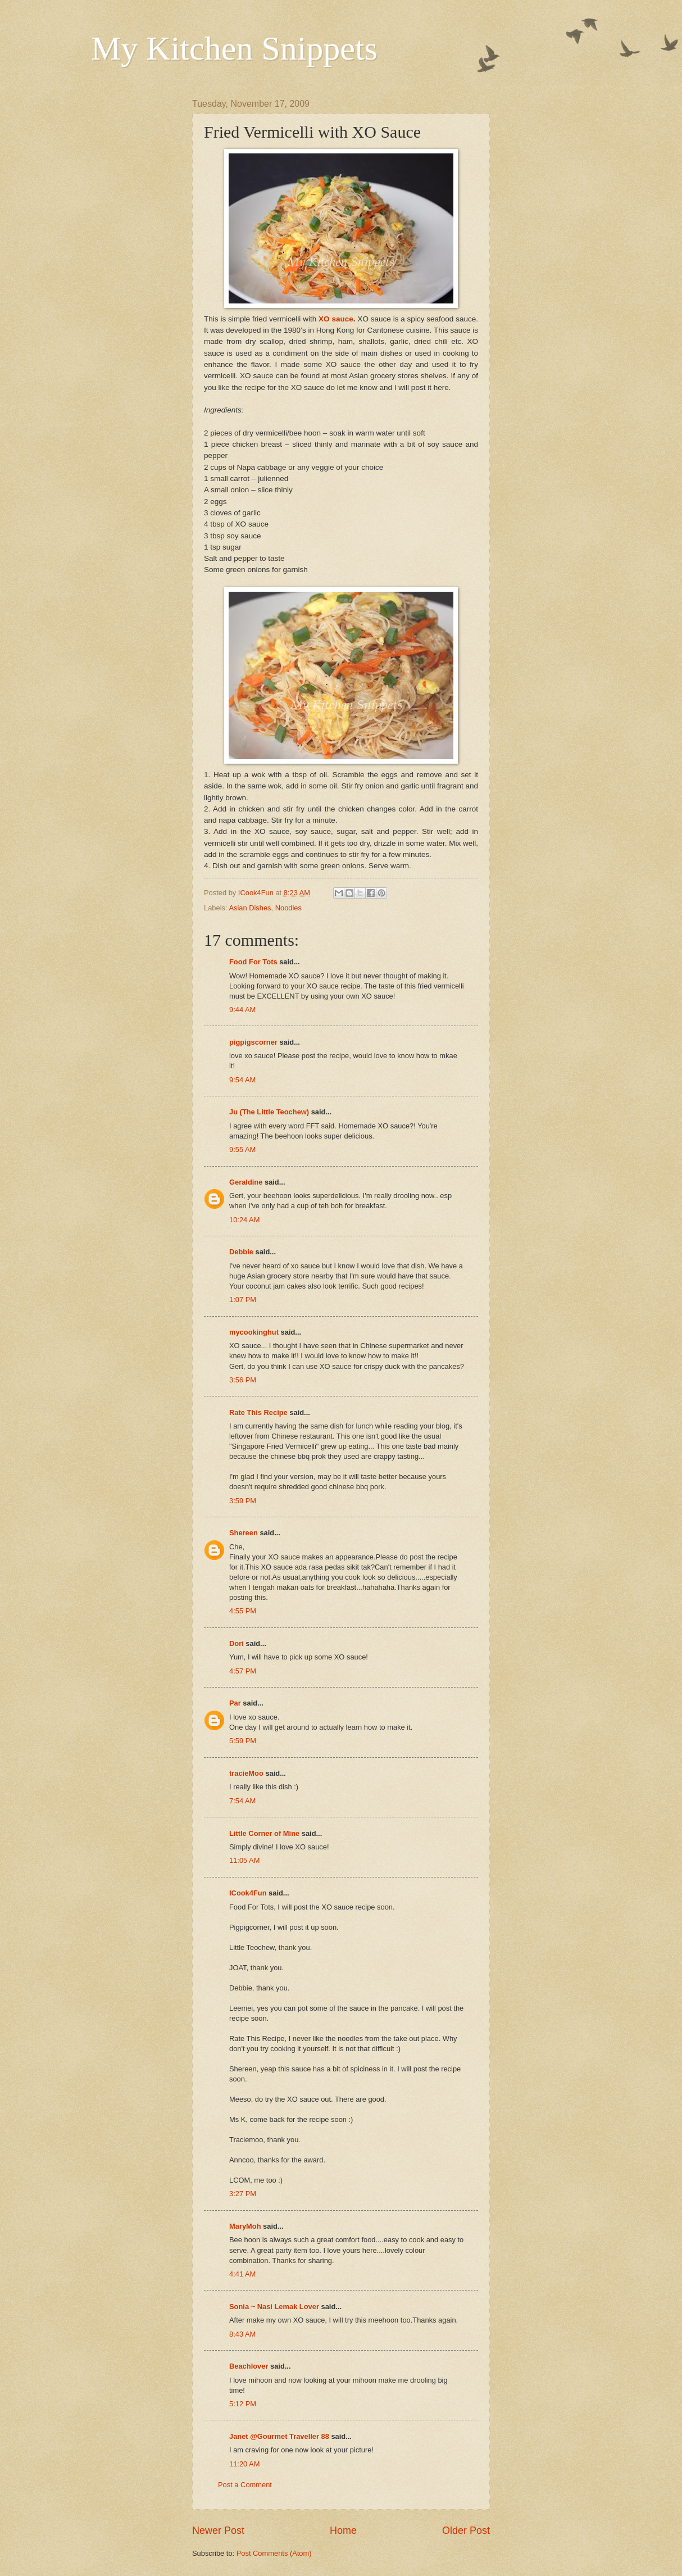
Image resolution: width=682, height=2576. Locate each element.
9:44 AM (242, 1009)
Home (343, 2530)
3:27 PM (242, 2193)
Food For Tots (253, 962)
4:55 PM (242, 1611)
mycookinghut (254, 1332)
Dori (236, 1643)
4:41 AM (242, 2274)
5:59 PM (242, 1740)
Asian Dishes (250, 908)
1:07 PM (242, 1299)
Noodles (288, 908)
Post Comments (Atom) (274, 2553)
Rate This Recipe (258, 1412)
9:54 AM (242, 1080)
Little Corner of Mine (264, 1833)
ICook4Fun (248, 1893)
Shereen (243, 1533)
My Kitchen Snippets (234, 48)
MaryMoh (245, 2226)
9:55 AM (242, 1149)
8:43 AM (242, 2334)
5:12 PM (242, 2404)
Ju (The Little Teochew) (269, 1112)
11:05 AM (244, 1860)
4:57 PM (242, 1671)
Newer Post (218, 2530)
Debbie (241, 1252)
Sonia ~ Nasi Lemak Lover (274, 2306)
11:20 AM (244, 2464)
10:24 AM (244, 1220)
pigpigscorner (253, 1042)
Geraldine (245, 1182)
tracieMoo (246, 1773)
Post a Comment (245, 2484)
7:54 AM (242, 1801)
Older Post (466, 2530)
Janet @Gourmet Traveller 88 (279, 2436)
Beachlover (248, 2366)
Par (235, 1703)
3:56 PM (242, 1380)
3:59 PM (242, 1500)
